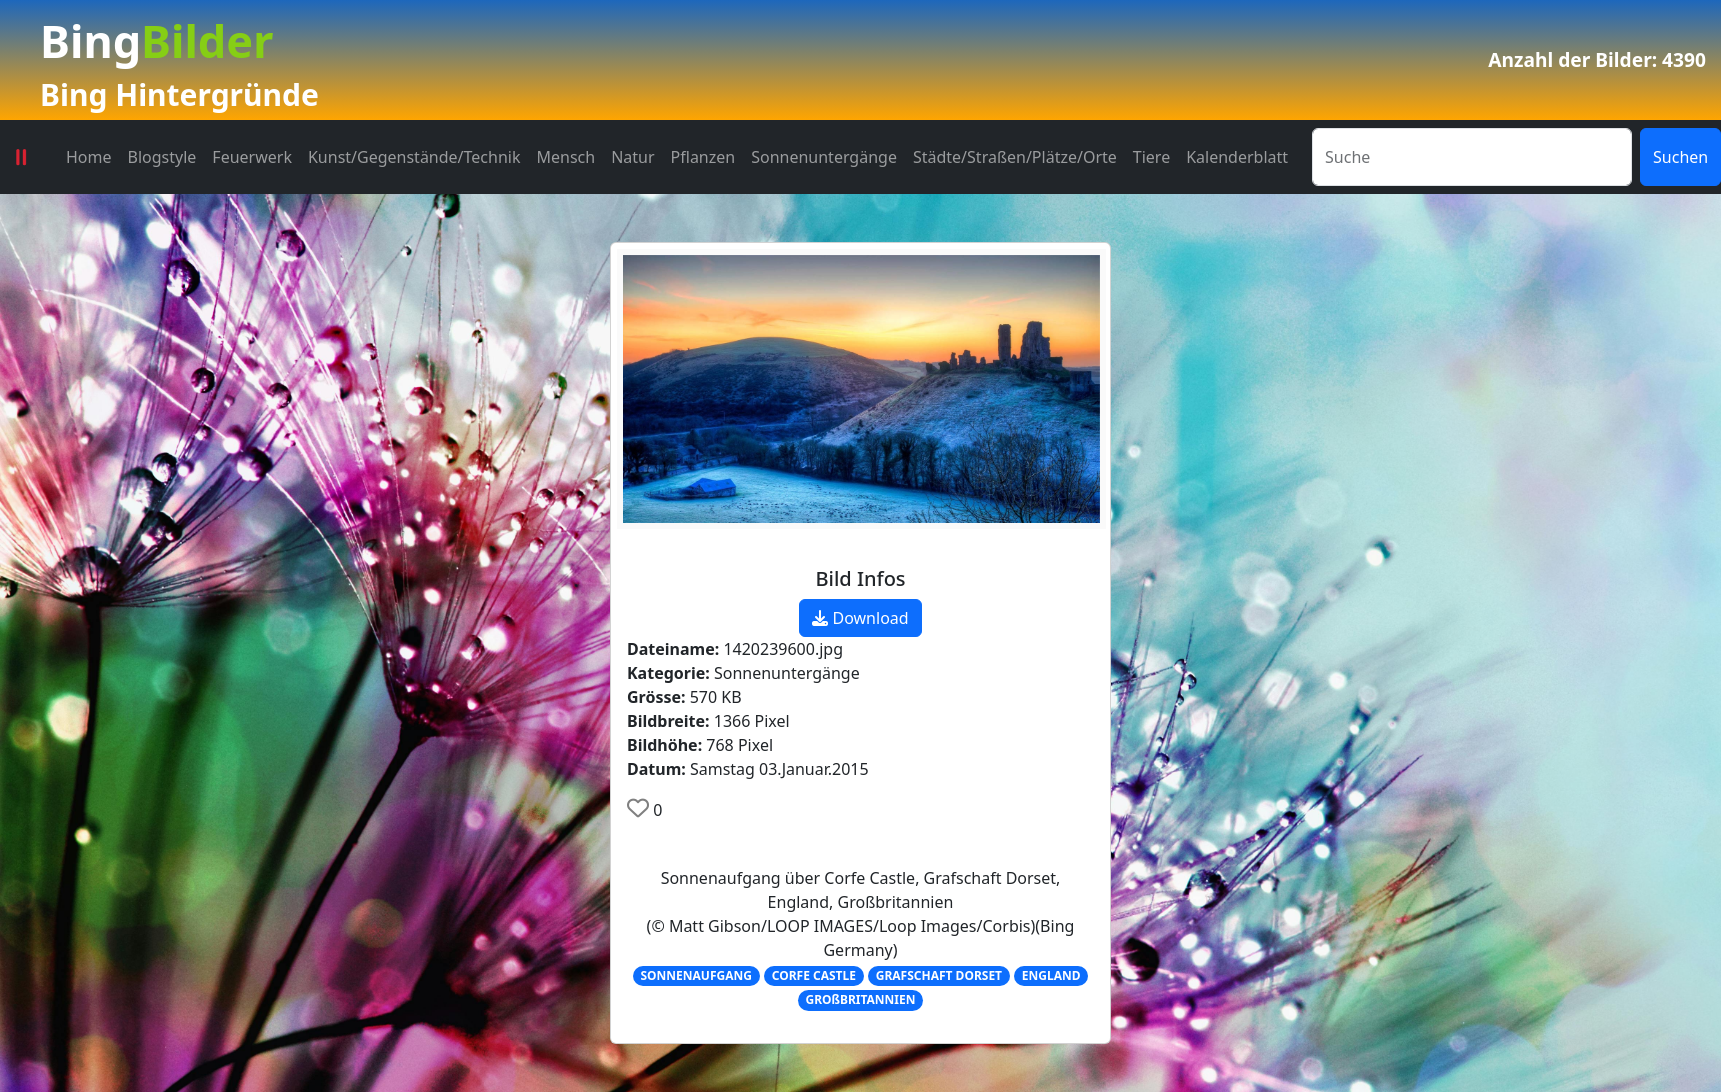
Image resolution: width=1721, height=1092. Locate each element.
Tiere (1151, 157)
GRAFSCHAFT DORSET (939, 975)
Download (860, 618)
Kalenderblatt (1237, 157)
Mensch (566, 157)
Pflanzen (703, 157)
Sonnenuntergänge (824, 157)
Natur (632, 157)
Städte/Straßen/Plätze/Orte (1015, 157)
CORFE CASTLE (814, 975)
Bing (156, 40)
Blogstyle (162, 157)
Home (89, 157)
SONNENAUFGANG (696, 975)
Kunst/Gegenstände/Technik (414, 157)
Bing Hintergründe (179, 94)
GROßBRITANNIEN (860, 999)
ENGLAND (1051, 975)
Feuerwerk (252, 157)
